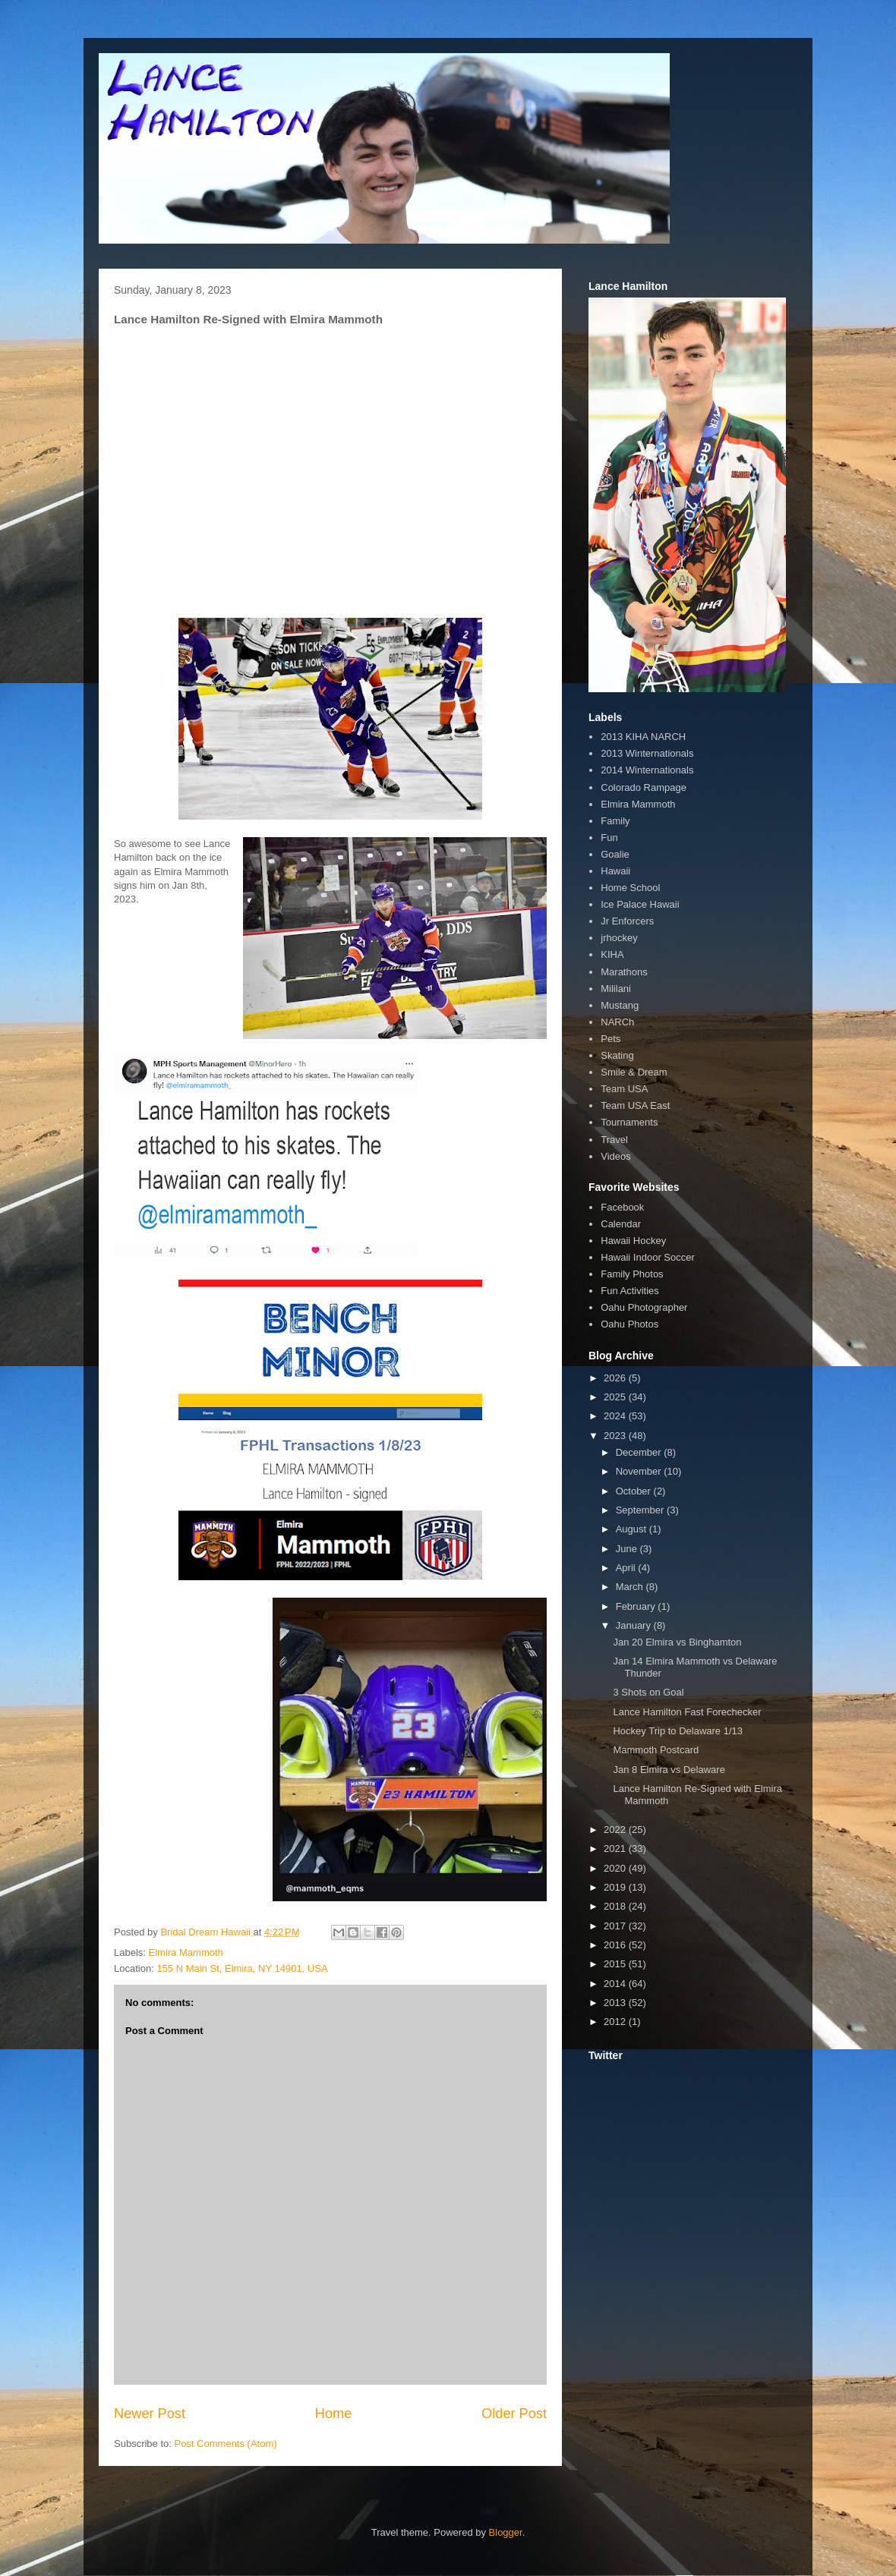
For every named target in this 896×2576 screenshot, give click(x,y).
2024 (616, 1416)
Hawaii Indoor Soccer (648, 1257)
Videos (616, 1156)
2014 (616, 1983)
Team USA (624, 1088)
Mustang (620, 1005)
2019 (616, 1887)
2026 (616, 1378)
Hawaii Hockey (633, 1240)
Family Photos (632, 1274)
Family (615, 821)
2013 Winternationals (647, 753)
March (631, 1586)
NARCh (617, 1022)
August (632, 1529)
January (635, 1625)
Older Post (514, 2413)
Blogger (505, 2532)
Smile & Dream (634, 1072)
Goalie (615, 854)
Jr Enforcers (627, 921)
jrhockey (619, 937)
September (641, 1510)
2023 (616, 1435)
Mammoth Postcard (656, 1750)
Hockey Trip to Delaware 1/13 (678, 1731)
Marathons (624, 972)
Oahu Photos (629, 1324)
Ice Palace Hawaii (640, 904)
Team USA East (635, 1105)
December (640, 1452)
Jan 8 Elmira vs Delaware (668, 1769)
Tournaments (629, 1122)
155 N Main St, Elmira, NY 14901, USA (241, 1968)
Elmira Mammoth (186, 1952)
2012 (616, 2021)
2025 (616, 1397)
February (637, 1606)
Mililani (616, 988)
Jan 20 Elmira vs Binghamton (677, 1642)
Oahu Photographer (644, 1307)
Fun (609, 837)
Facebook (622, 1207)
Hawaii (615, 871)
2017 (616, 1926)
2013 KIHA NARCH (643, 736)
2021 (616, 1848)
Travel (614, 1139)
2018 (616, 1906)
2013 (616, 2002)
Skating (617, 1055)
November (640, 1471)
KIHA (612, 954)
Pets (610, 1038)
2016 (616, 1945)
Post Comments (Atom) (226, 2443)
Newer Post (149, 2413)
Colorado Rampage (643, 787)
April (627, 1567)
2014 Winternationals (647, 770)
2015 (616, 1964)
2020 (616, 1868)
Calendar (621, 1224)
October (635, 1491)
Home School (630, 887)
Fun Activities (630, 1290)
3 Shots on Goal (648, 1692)
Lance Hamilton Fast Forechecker (687, 1712)
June (628, 1548)
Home (333, 2413)
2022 (616, 1829)
